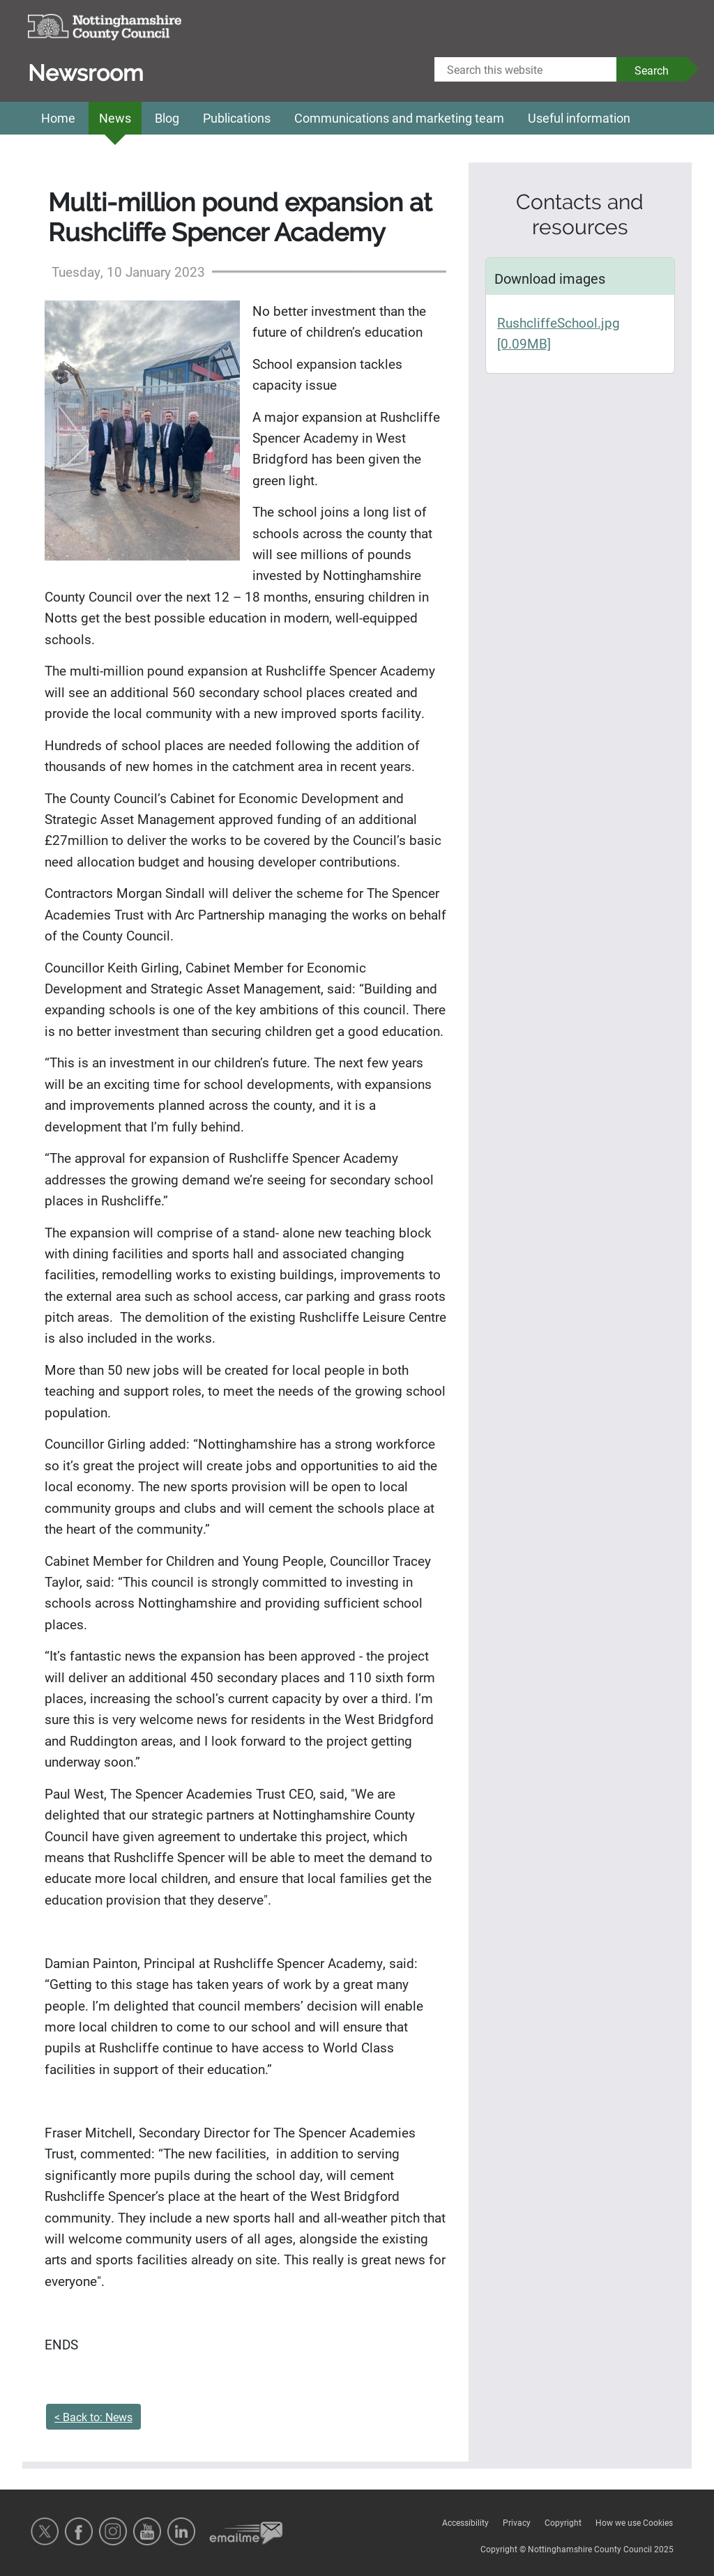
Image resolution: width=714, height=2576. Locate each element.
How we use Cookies (634, 2522)
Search (652, 70)
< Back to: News (93, 2416)
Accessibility (465, 2522)
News (115, 117)
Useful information (579, 117)
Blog (167, 117)
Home (58, 117)
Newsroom (86, 73)
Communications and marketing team (399, 117)
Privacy (517, 2522)
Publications (237, 117)
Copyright (563, 2522)
